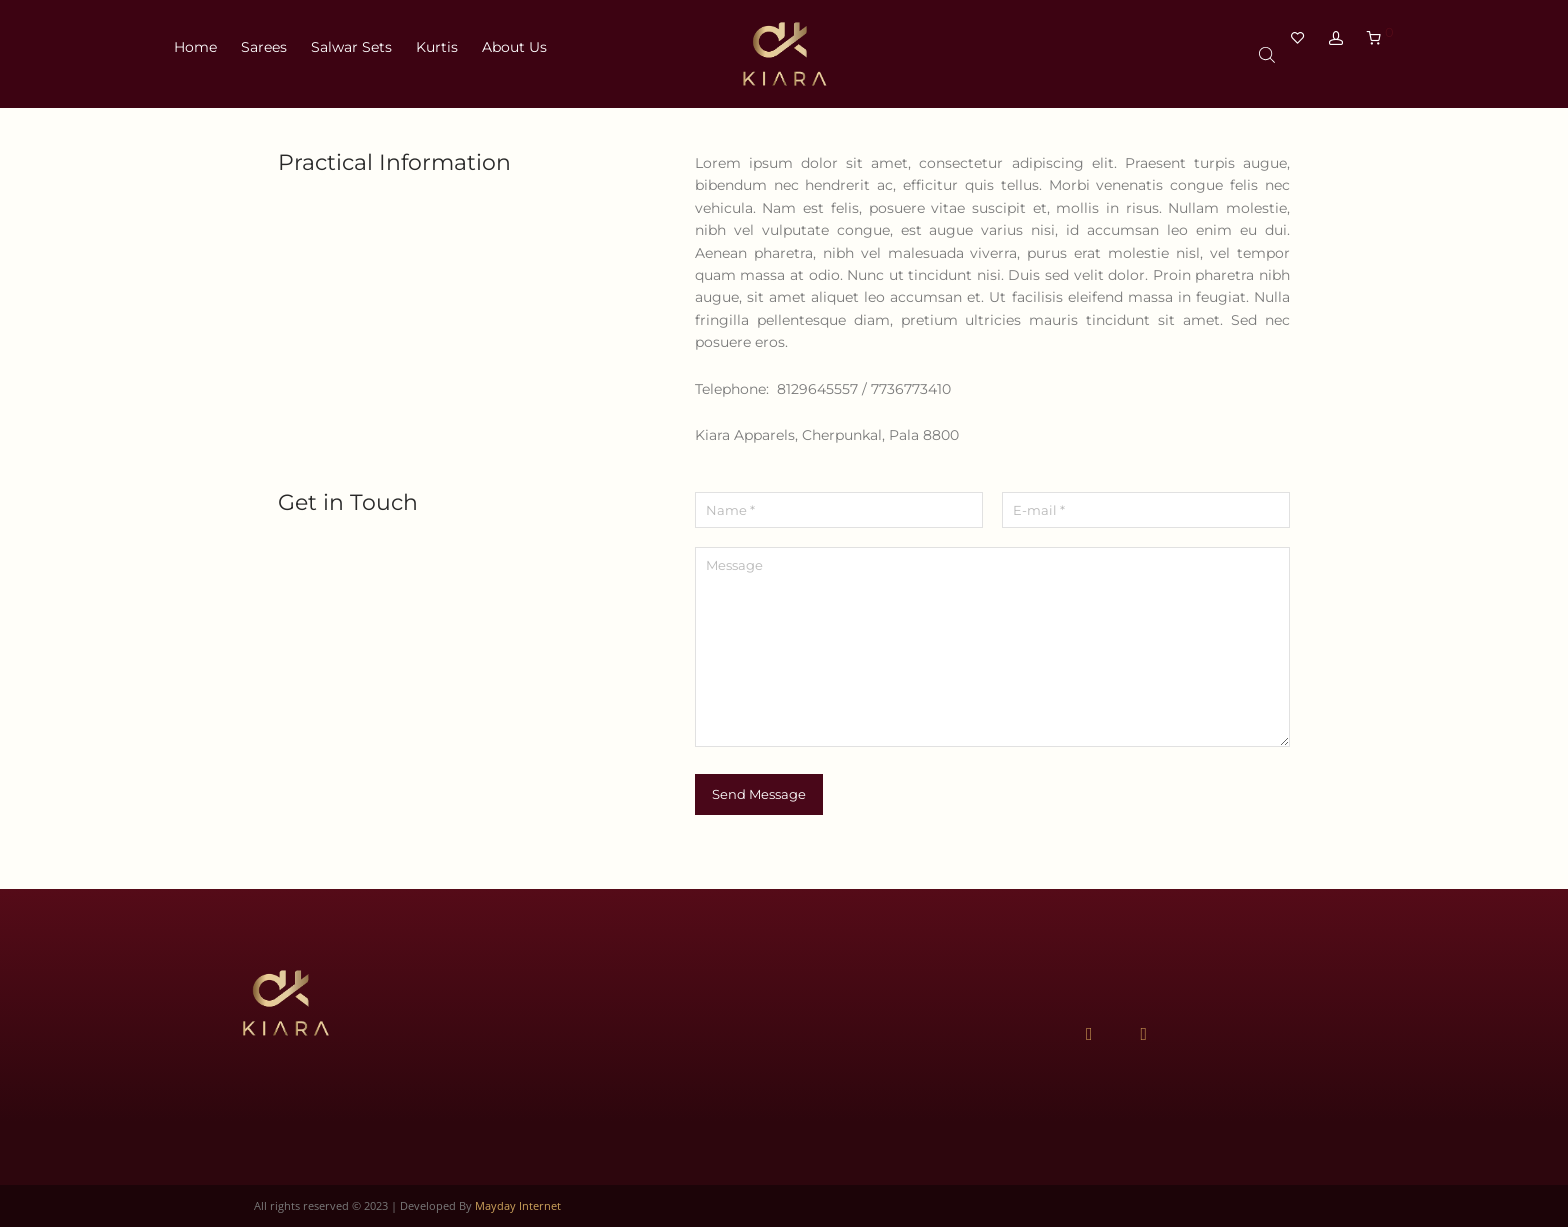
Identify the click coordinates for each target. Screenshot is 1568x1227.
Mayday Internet (518, 1205)
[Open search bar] (1269, 56)
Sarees (264, 54)
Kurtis (437, 54)
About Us (514, 54)
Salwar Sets (351, 54)
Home (195, 54)
